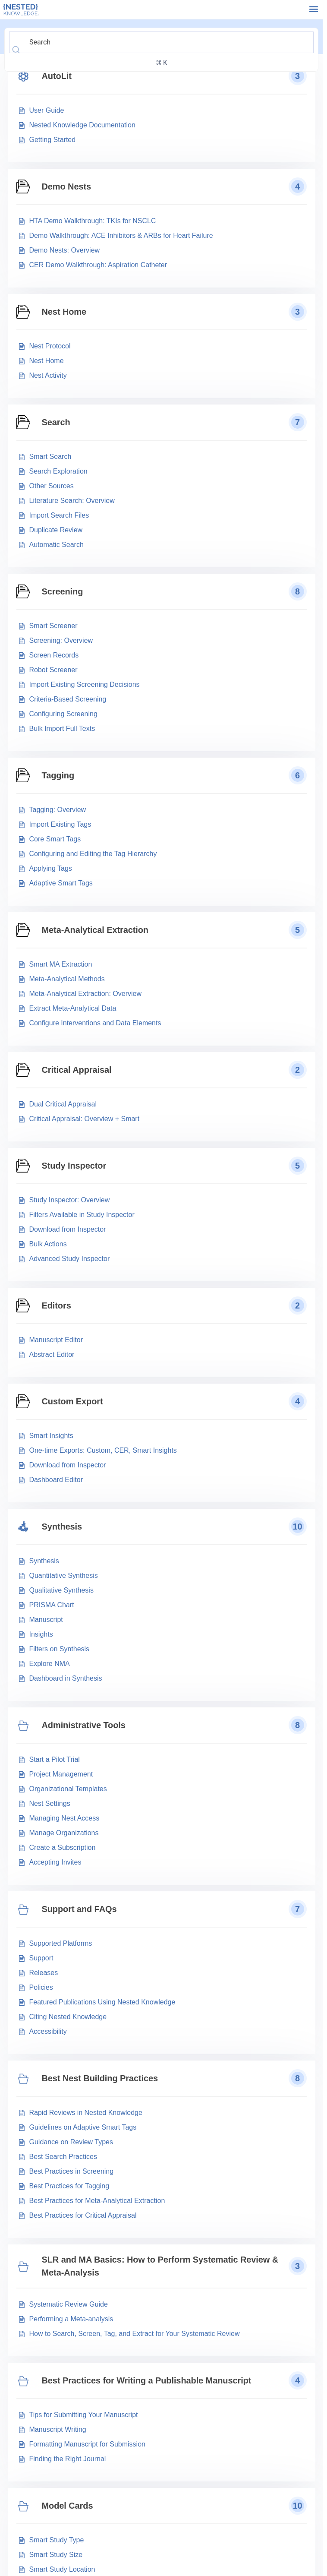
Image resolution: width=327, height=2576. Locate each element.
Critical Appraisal (77, 1070)
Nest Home (64, 311)
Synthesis (62, 1526)
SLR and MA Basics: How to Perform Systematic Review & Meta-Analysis (160, 2266)
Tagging (58, 775)
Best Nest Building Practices (100, 2078)
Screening (62, 591)
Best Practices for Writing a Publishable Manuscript (147, 2380)
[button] (313, 9)
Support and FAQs (79, 1909)
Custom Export (72, 1401)
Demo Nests (66, 186)
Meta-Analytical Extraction (95, 930)
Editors (56, 1305)
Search (56, 422)
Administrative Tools (84, 1725)
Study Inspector (74, 1165)
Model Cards (67, 2505)
